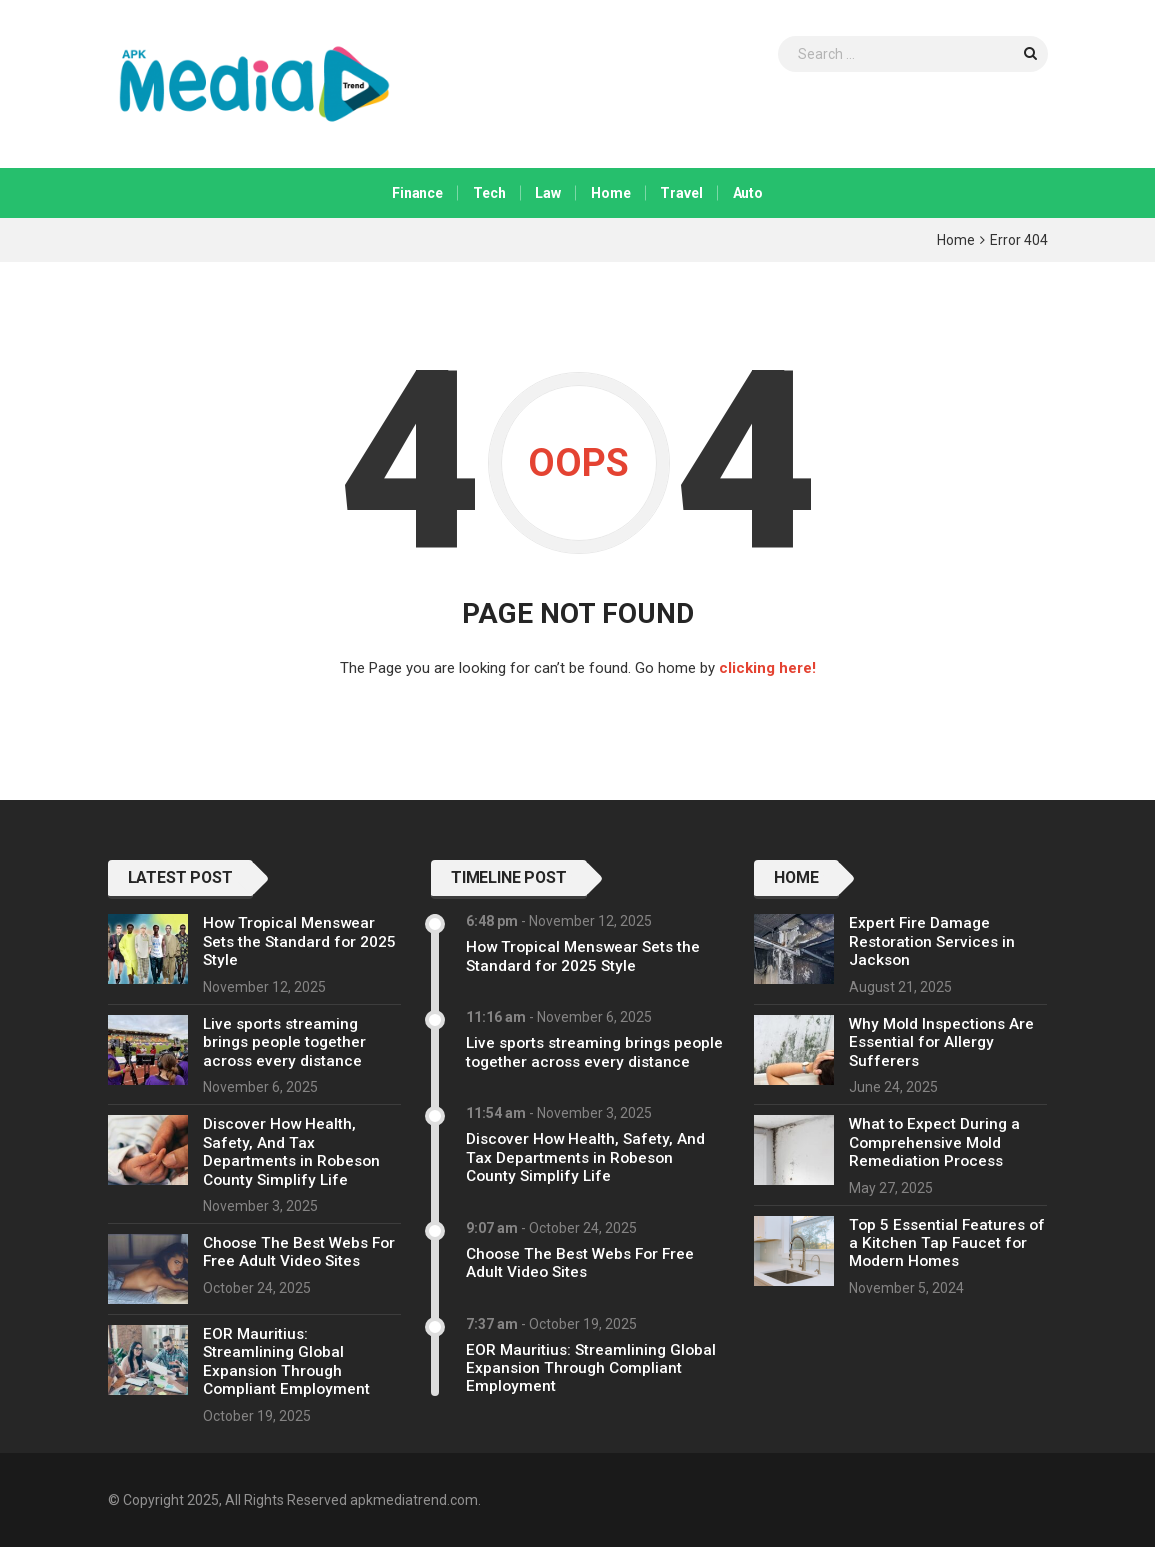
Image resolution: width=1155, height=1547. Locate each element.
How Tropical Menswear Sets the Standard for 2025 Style (299, 941)
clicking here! (767, 668)
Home (610, 193)
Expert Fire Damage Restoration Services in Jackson (932, 941)
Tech (489, 193)
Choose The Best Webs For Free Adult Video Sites (299, 1252)
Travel (681, 193)
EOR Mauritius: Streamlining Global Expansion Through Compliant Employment (286, 1361)
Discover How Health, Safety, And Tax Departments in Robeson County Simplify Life (291, 1151)
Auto (748, 193)
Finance (417, 193)
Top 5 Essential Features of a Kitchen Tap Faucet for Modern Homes (947, 1243)
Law (548, 193)
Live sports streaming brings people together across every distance (284, 1042)
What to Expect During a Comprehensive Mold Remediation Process (934, 1142)
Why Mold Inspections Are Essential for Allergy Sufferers (941, 1042)
